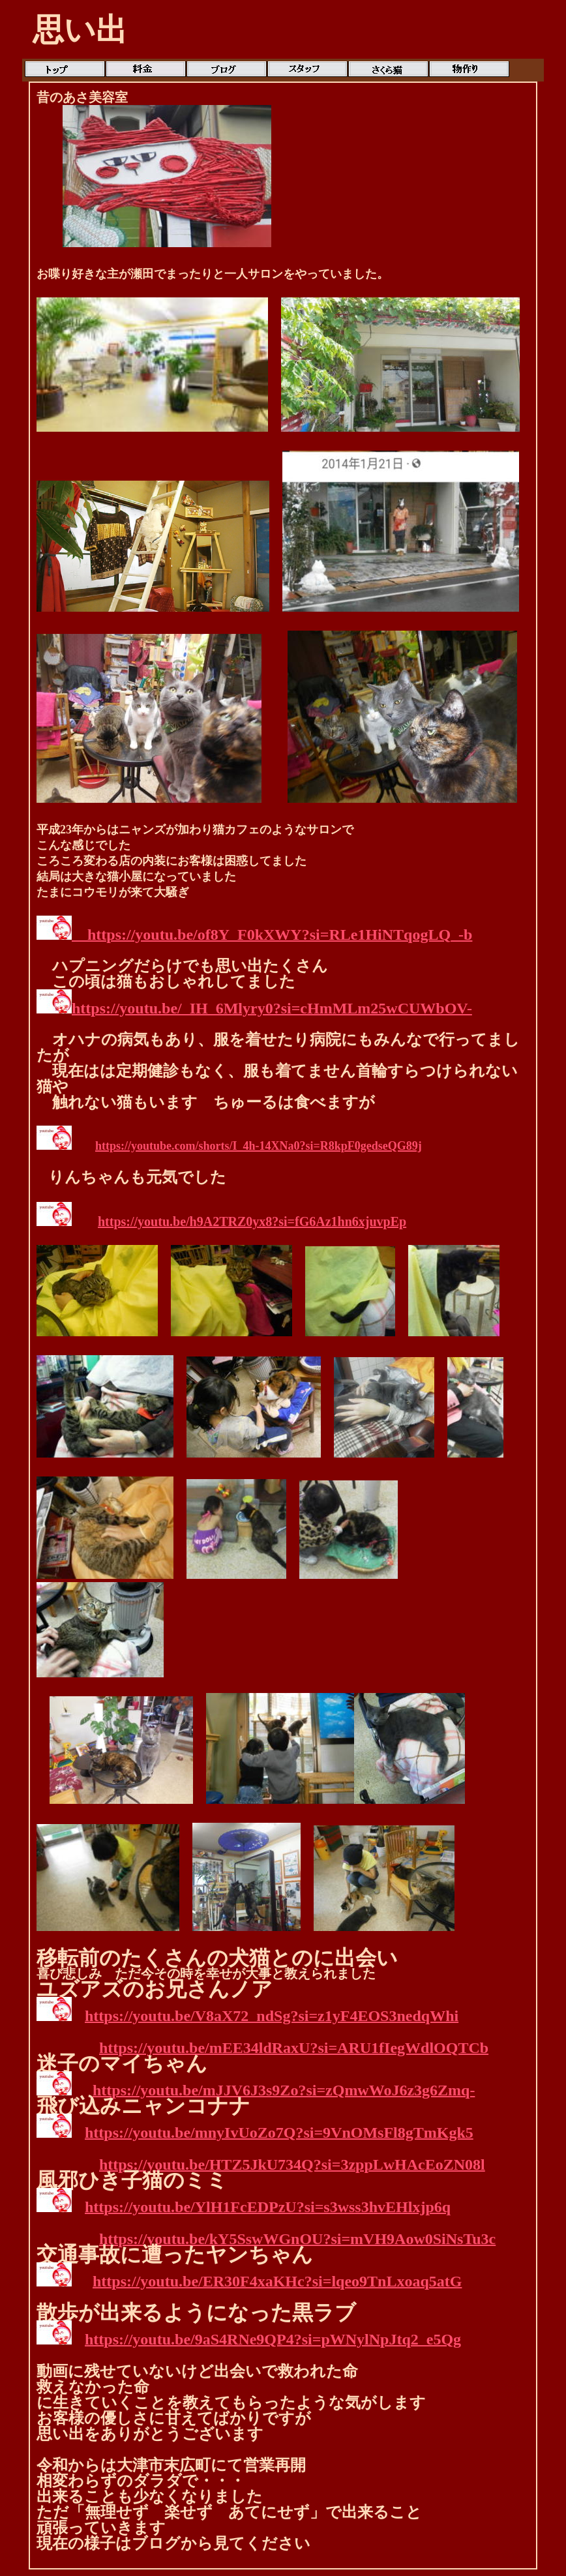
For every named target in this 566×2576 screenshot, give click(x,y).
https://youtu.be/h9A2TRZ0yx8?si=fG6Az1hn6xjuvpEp (252, 1221)
